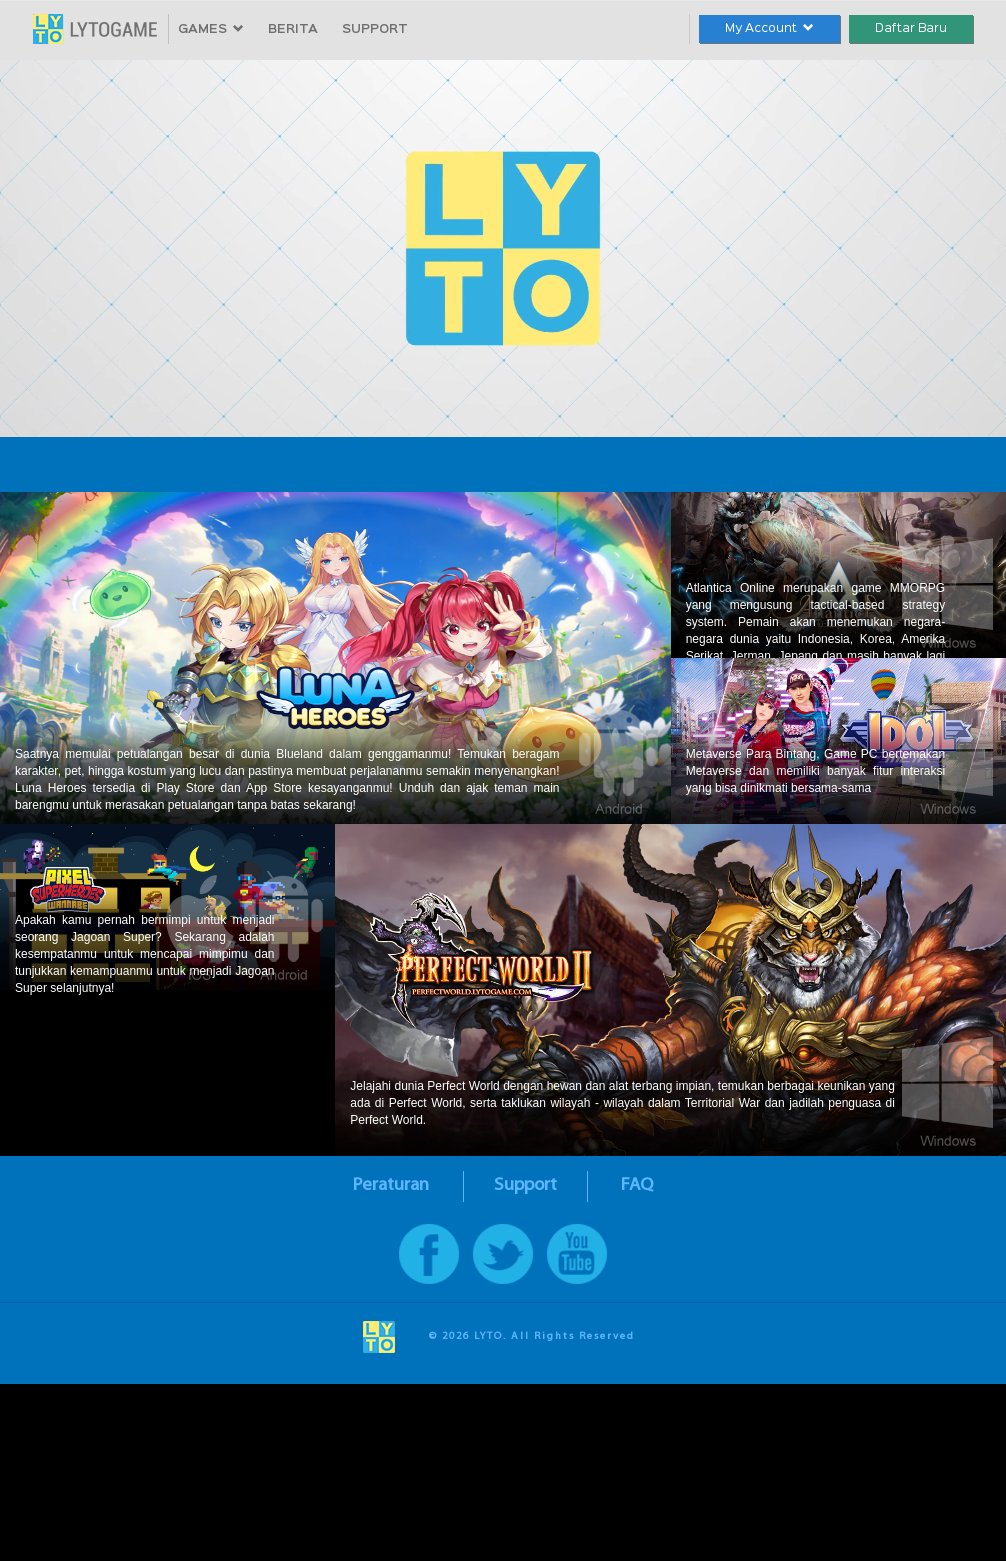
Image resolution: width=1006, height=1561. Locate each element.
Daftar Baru (911, 28)
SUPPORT (375, 29)
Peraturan (391, 1185)
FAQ (637, 1185)
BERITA (293, 29)
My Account (769, 28)
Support (525, 1185)
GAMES (211, 29)
